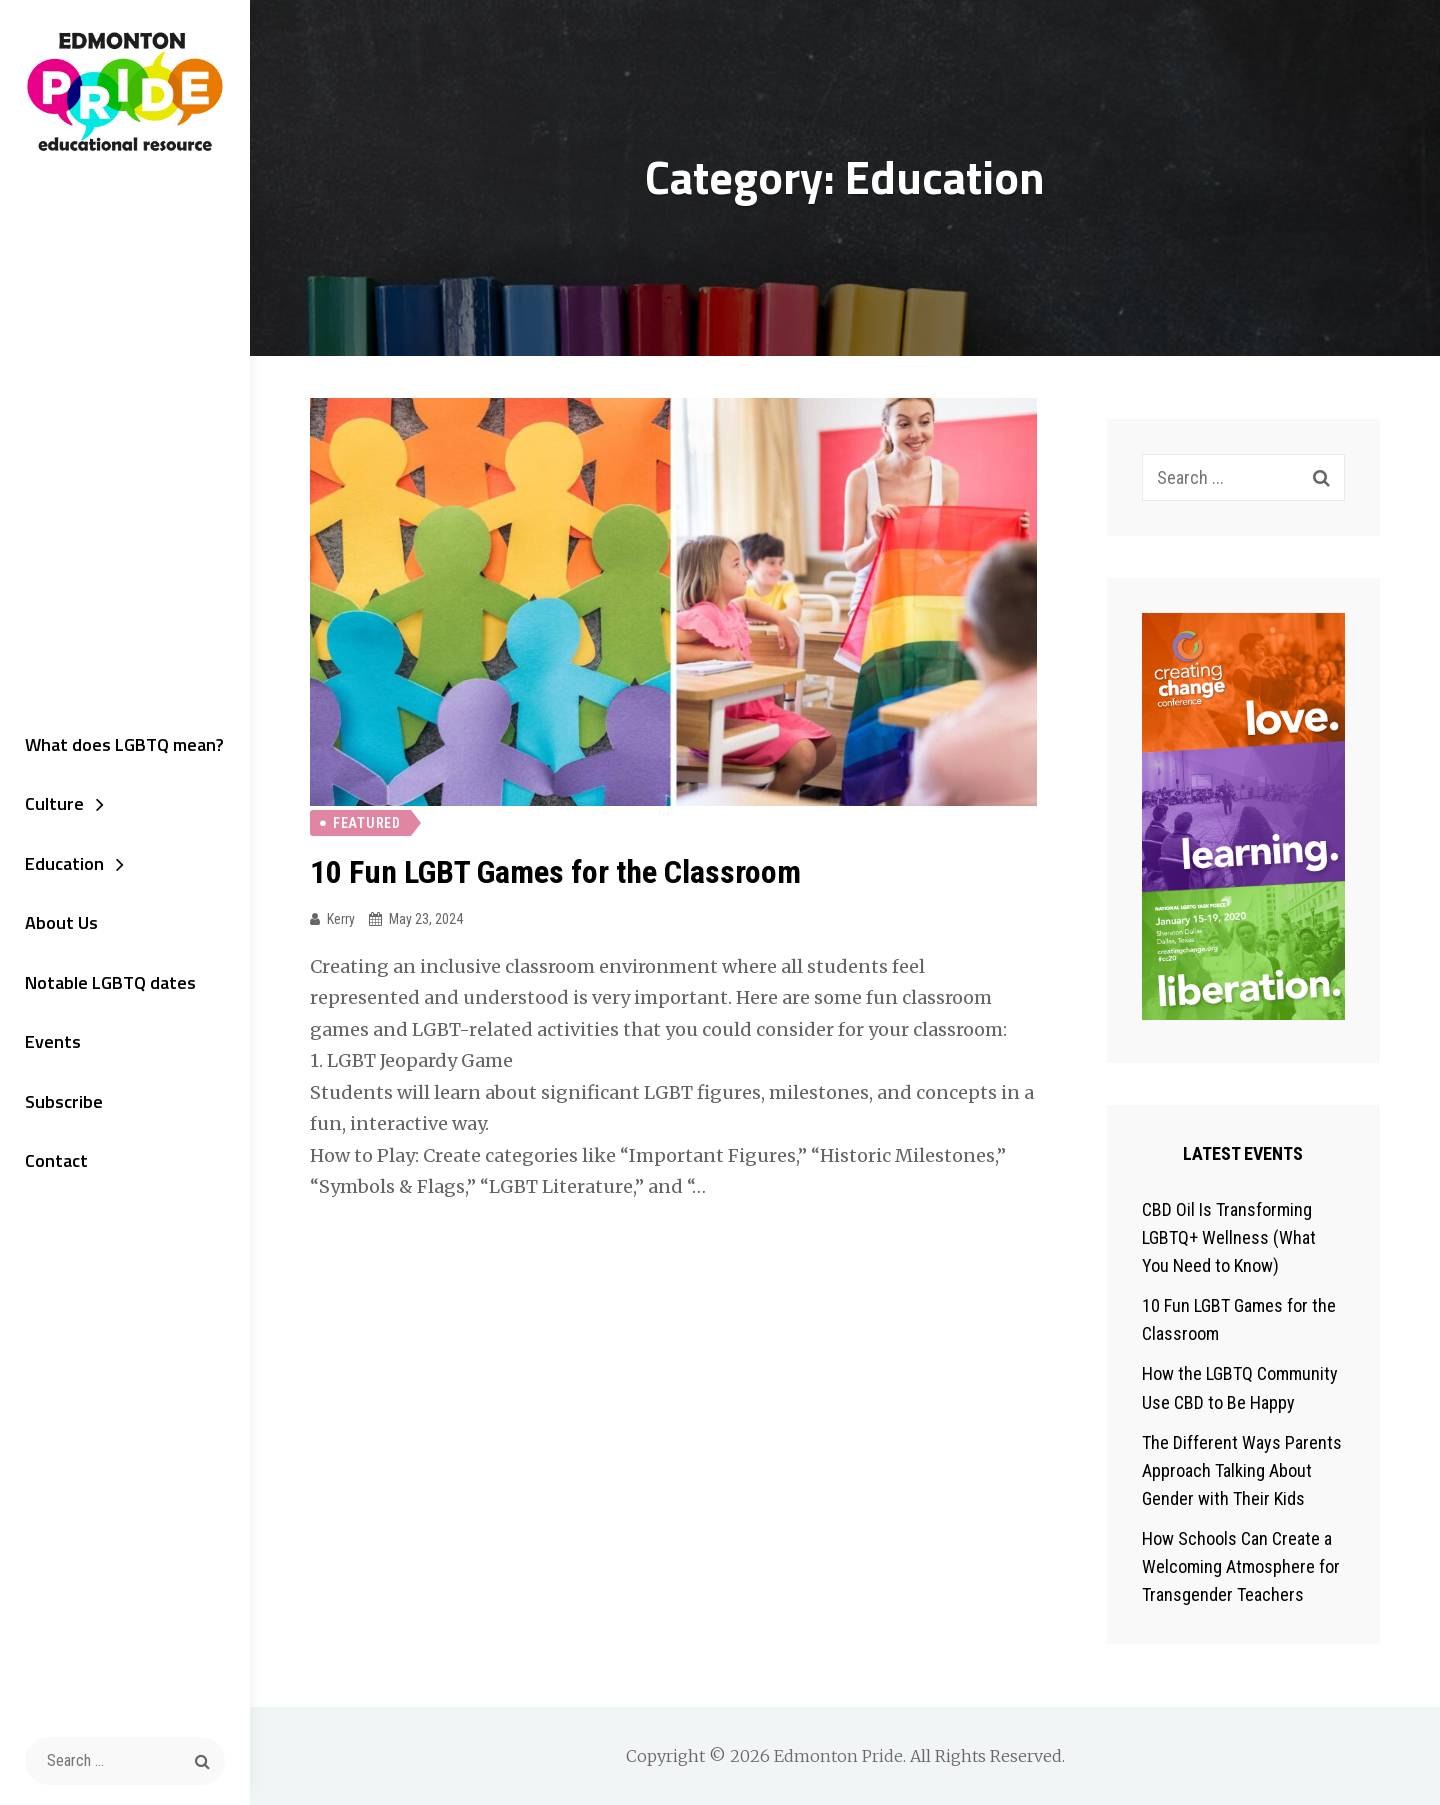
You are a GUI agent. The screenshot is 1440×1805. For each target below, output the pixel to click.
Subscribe (64, 1101)
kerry (341, 919)
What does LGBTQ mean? (124, 744)
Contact (56, 1160)
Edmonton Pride (838, 1756)
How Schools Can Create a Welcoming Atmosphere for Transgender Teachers (1241, 1566)
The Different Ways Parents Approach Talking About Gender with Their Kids (1242, 1470)
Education (64, 863)
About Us (61, 922)
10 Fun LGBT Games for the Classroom (555, 872)
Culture (54, 803)
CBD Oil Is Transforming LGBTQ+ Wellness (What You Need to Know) (1229, 1237)
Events (53, 1041)
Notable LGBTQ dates (110, 982)
